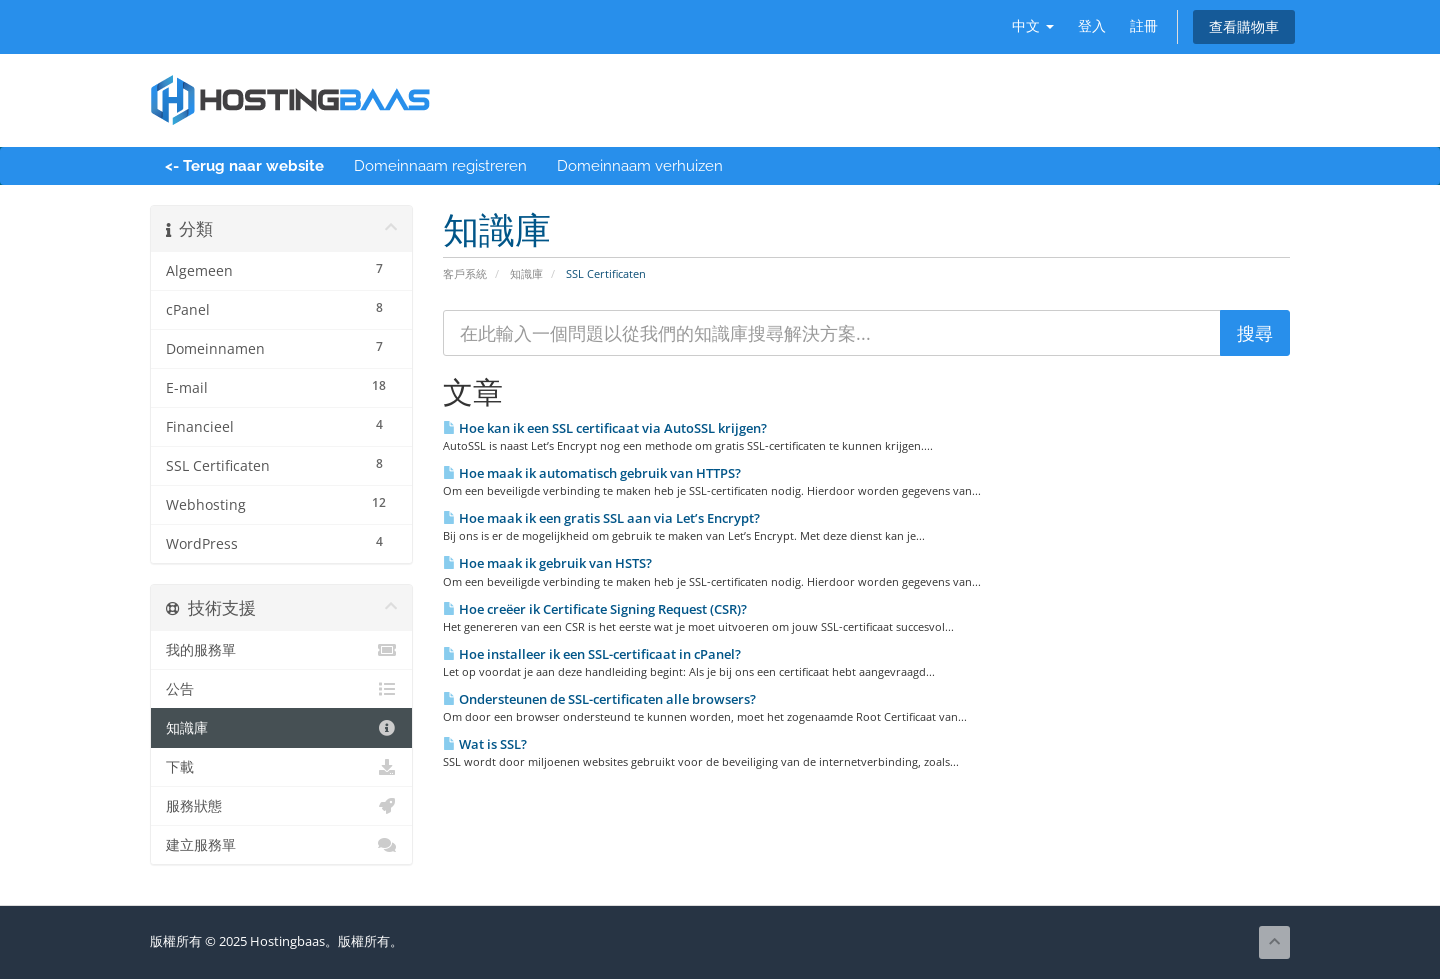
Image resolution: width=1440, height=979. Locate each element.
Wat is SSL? (485, 744)
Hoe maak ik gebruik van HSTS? (547, 563)
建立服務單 (281, 845)
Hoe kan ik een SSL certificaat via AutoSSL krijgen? (605, 428)
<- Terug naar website (244, 166)
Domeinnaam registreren (440, 166)
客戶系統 (465, 273)
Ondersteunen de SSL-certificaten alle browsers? (599, 699)
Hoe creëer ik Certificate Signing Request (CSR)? (595, 609)
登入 (1092, 25)
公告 (281, 689)
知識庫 (526, 273)
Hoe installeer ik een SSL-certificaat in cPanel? (592, 654)
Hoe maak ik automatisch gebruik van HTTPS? (592, 473)
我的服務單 (281, 650)
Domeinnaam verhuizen (640, 166)
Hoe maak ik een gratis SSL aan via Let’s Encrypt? (601, 518)
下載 (281, 767)
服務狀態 (281, 806)
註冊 (1144, 25)
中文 (1033, 25)
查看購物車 (1244, 26)
